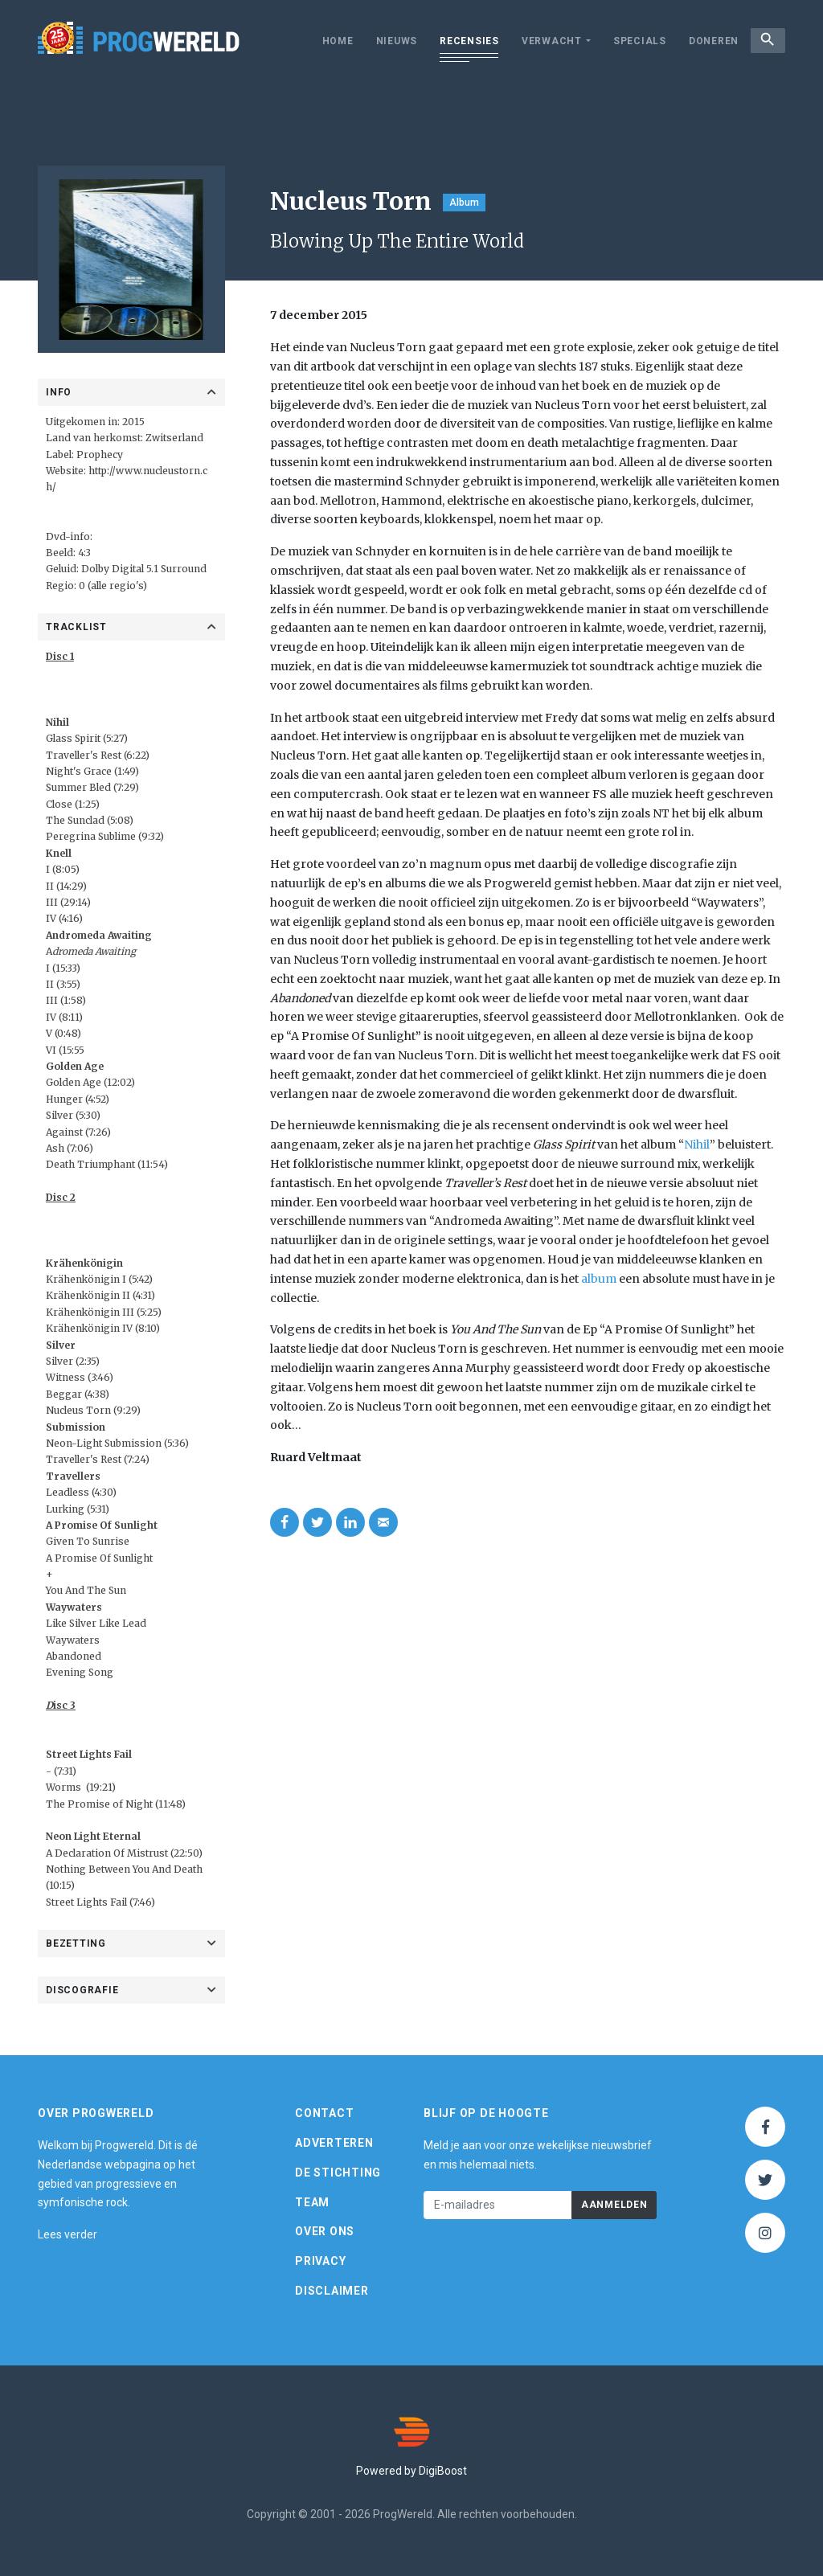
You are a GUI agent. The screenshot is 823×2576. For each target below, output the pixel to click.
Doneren (704, 41)
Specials (630, 41)
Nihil (697, 1144)
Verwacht (542, 41)
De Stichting (338, 2172)
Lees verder (67, 2234)
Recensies (459, 41)
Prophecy (99, 454)
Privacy (320, 2261)
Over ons (324, 2231)
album (598, 1279)
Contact (324, 2113)
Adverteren (334, 2142)
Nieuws (387, 41)
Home (328, 41)
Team (312, 2202)
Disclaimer (332, 2290)
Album (464, 202)
